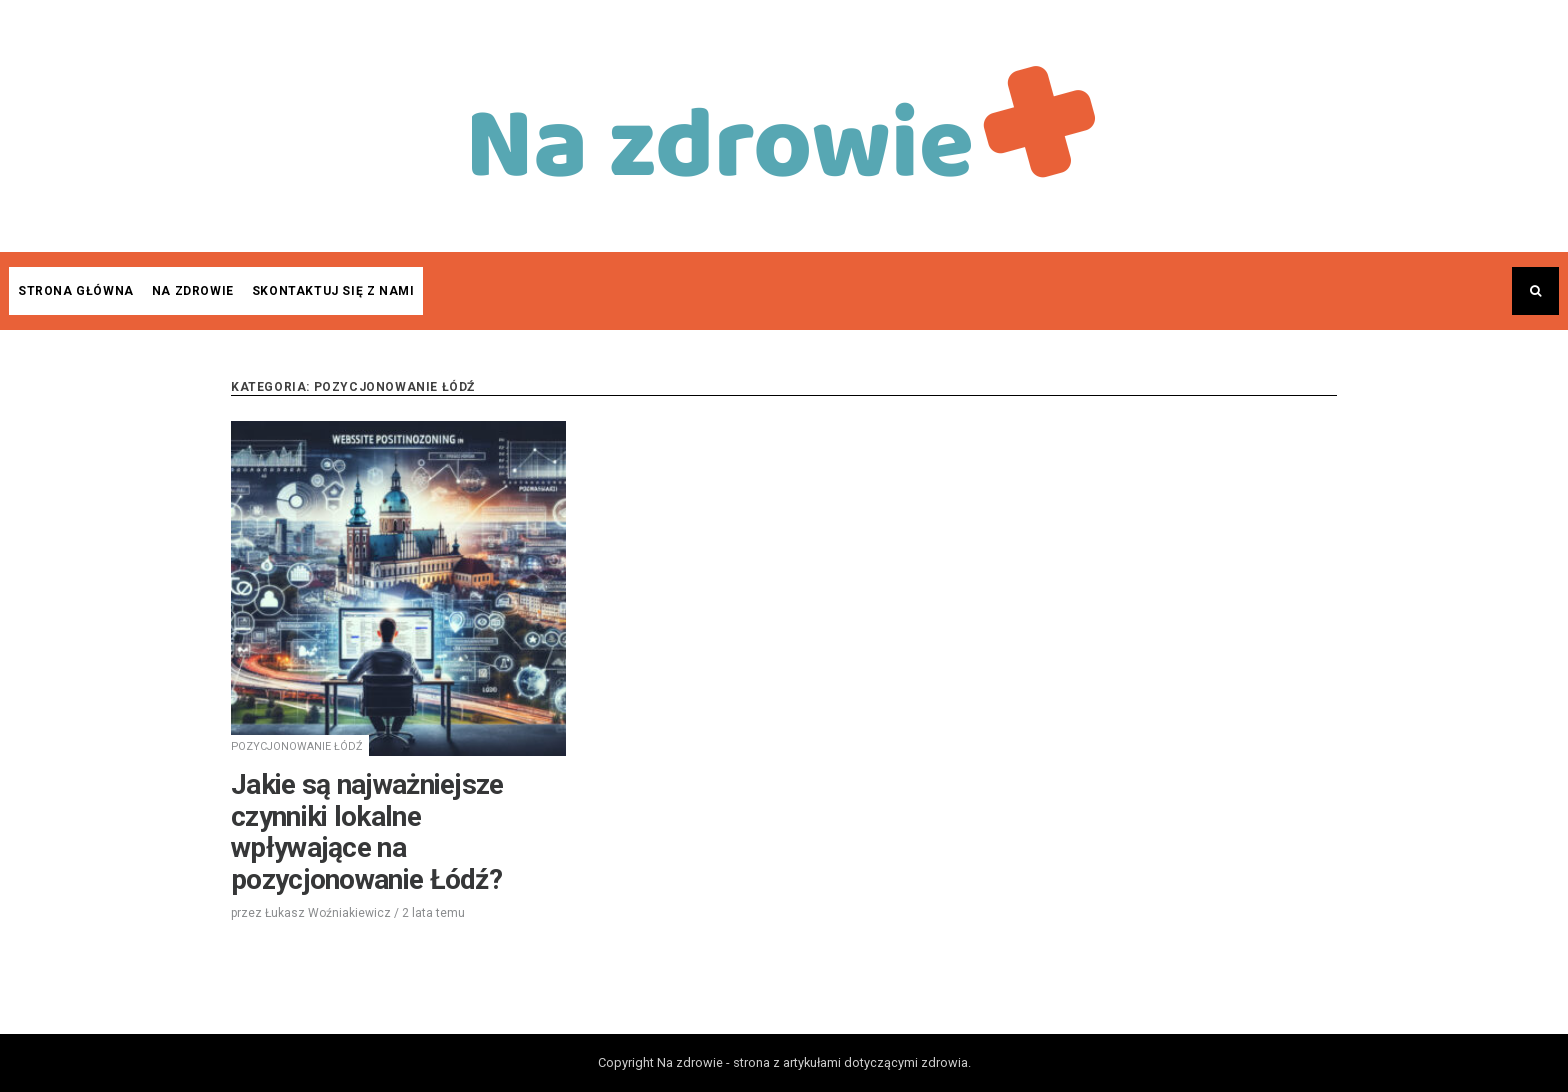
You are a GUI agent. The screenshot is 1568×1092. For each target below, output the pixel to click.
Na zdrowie (193, 291)
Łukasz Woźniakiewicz (328, 913)
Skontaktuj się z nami (333, 291)
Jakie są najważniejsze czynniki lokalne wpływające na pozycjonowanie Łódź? (367, 832)
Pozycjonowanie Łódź (296, 746)
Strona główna (76, 291)
